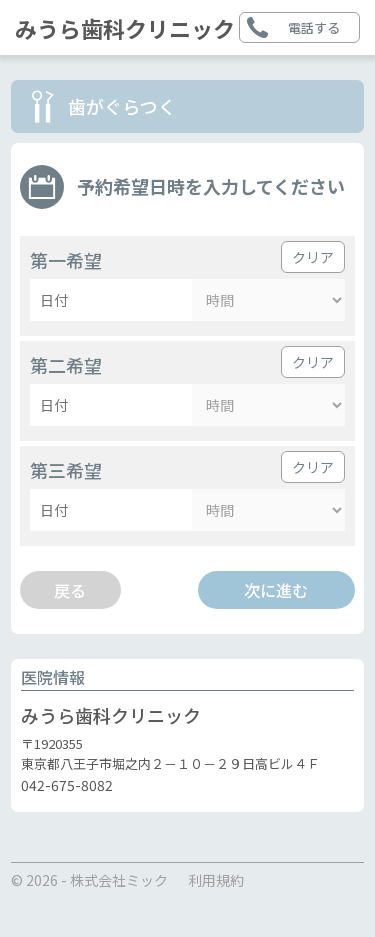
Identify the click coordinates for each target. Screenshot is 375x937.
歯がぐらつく (122, 106)
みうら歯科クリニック (125, 28)
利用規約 (216, 880)
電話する (314, 27)
